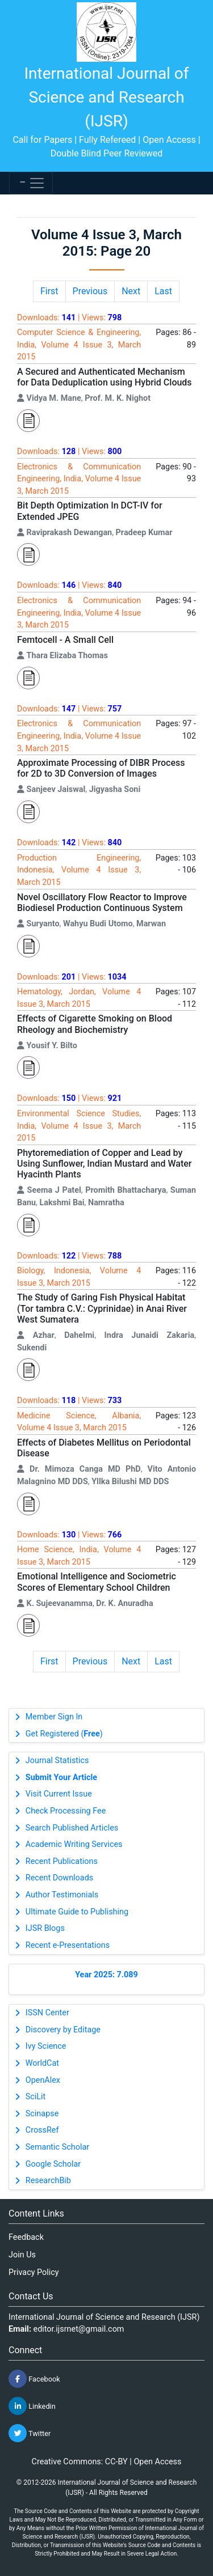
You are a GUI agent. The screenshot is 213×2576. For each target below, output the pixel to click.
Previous (90, 291)
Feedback (26, 2237)
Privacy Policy (34, 2272)
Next (131, 291)
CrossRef (42, 2130)
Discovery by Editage (63, 2030)
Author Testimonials (62, 1895)
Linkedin (32, 2406)
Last (163, 291)
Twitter (30, 2433)
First (49, 291)
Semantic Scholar (57, 2147)
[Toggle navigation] (31, 183)
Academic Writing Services (74, 1844)
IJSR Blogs (45, 1928)
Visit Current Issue (59, 1794)
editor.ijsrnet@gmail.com (79, 2329)
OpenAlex (43, 2080)
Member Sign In (54, 1717)
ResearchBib (48, 2180)
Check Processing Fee (66, 1811)
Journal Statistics (57, 1760)
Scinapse (42, 2114)
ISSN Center (47, 2013)
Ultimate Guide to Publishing (77, 1912)
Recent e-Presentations (68, 1945)
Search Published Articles (72, 1828)
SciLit (36, 2097)
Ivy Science (46, 2046)
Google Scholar (53, 2164)
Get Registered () (64, 1734)
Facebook (34, 2379)
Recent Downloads (59, 1878)
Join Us (22, 2255)
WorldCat (42, 2063)
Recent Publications (62, 1861)
